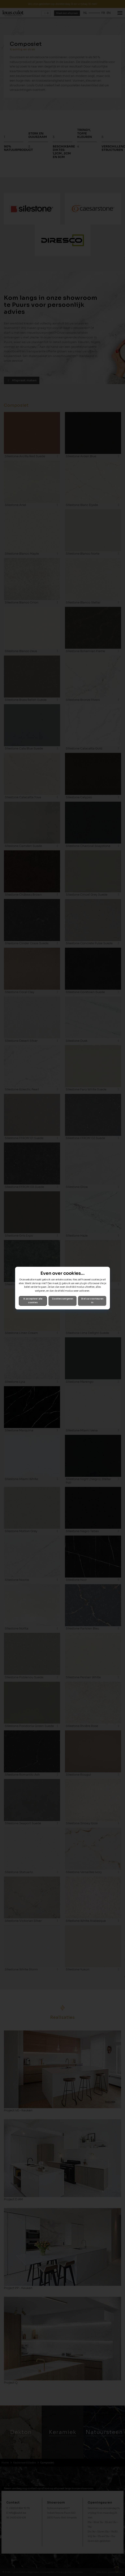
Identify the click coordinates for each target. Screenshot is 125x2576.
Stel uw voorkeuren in (92, 1300)
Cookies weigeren (62, 1298)
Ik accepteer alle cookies (32, 1300)
